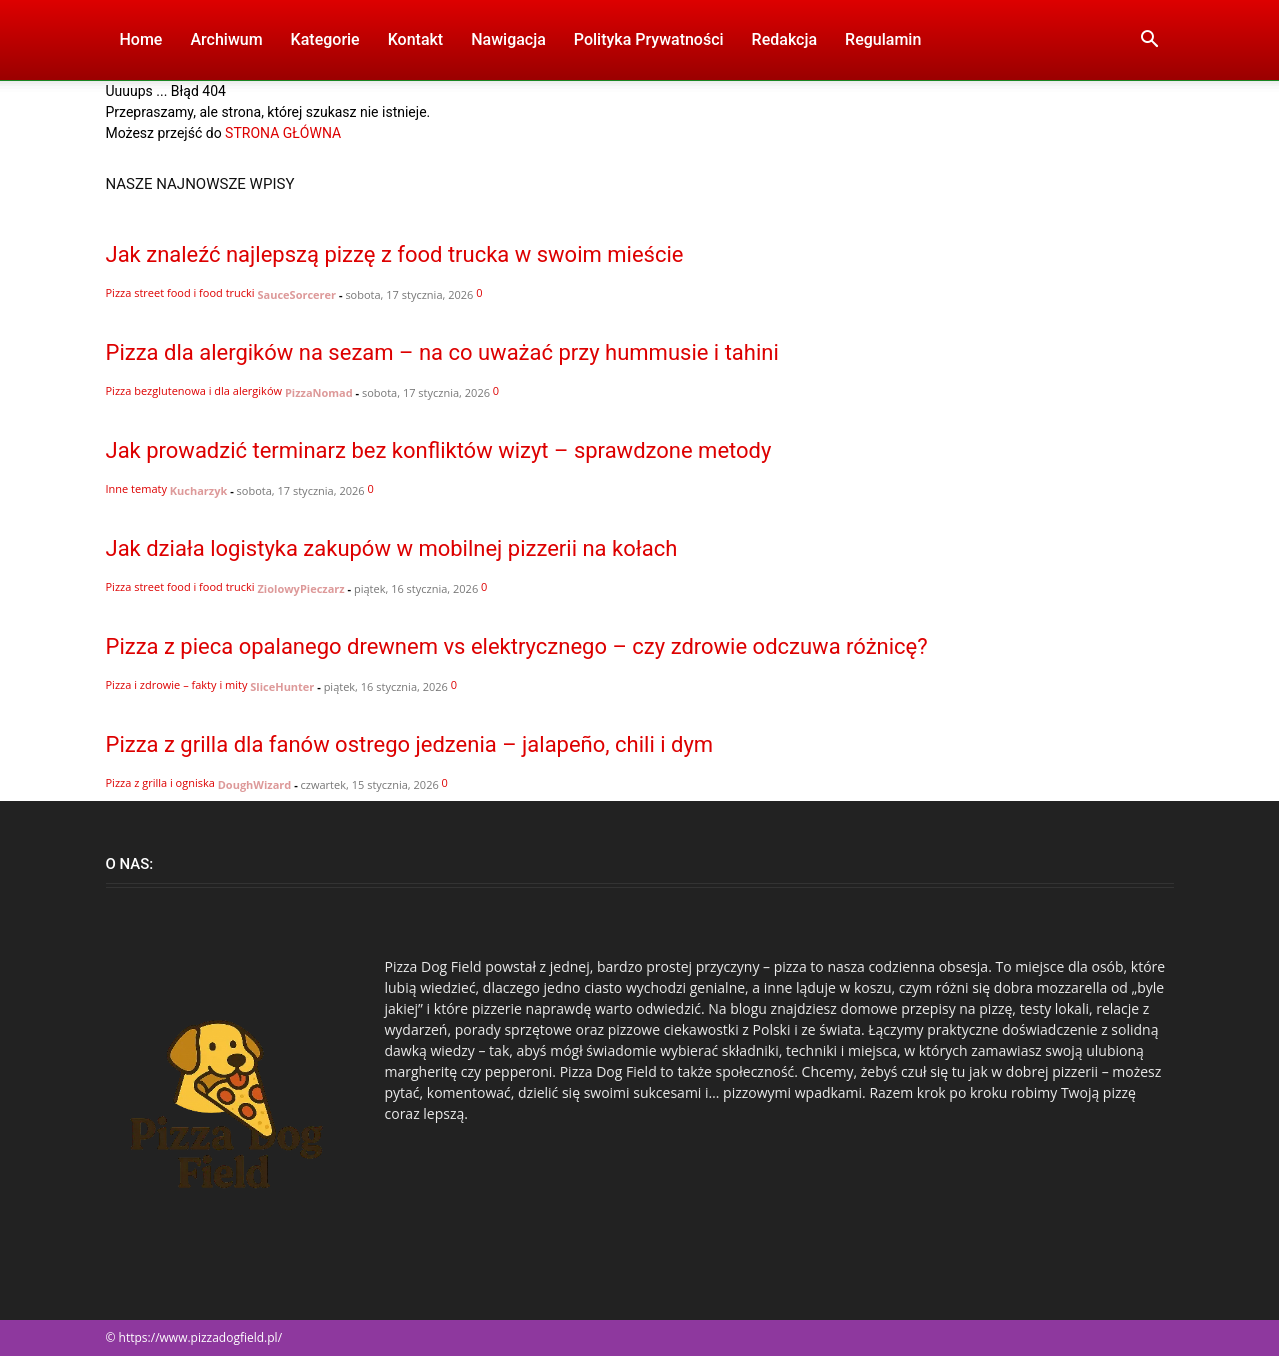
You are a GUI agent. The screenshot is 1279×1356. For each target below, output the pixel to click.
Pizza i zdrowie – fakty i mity (177, 684)
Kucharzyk (199, 490)
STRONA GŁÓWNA (283, 133)
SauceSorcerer (297, 294)
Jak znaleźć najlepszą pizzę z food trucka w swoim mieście (395, 254)
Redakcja (784, 39)
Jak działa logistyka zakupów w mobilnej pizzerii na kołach (392, 548)
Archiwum (226, 39)
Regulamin (883, 39)
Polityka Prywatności (649, 39)
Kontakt (416, 39)
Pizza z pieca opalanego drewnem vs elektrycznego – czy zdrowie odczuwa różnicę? (517, 646)
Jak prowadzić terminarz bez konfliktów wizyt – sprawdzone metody (439, 450)
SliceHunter (282, 686)
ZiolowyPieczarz (301, 588)
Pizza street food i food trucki (180, 292)
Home (141, 39)
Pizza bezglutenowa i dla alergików (194, 390)
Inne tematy (136, 488)
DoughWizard (255, 784)
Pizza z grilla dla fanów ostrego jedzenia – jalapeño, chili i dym (410, 744)
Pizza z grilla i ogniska (160, 782)
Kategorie (325, 39)
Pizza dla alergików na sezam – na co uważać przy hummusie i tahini (442, 352)
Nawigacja (508, 39)
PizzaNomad (319, 392)
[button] (1150, 41)
